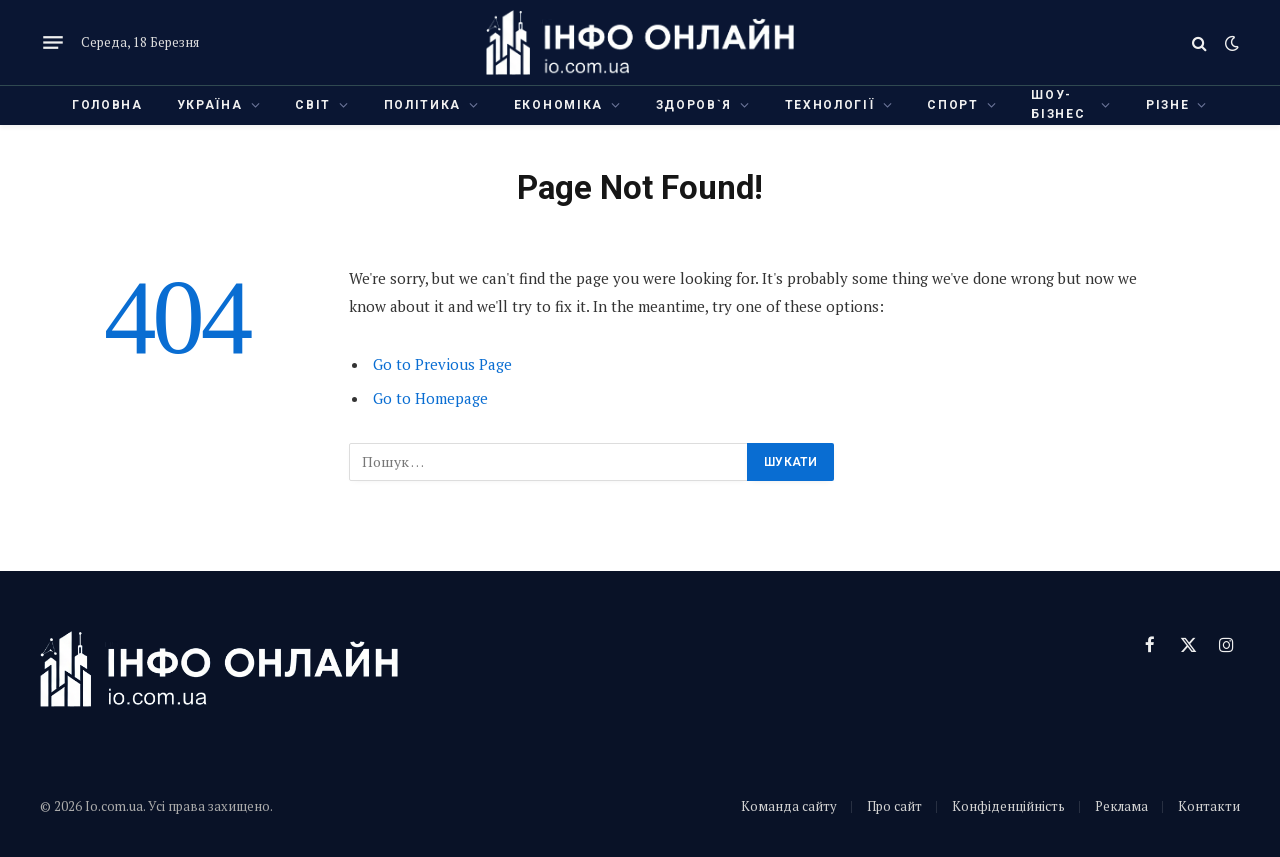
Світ (313, 105)
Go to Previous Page (442, 364)
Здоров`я (694, 105)
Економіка (558, 105)
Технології (830, 105)
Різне (1167, 105)
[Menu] (53, 43)
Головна (107, 105)
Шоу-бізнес (1058, 104)
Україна (210, 105)
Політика (422, 105)
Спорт (952, 105)
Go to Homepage (430, 398)
